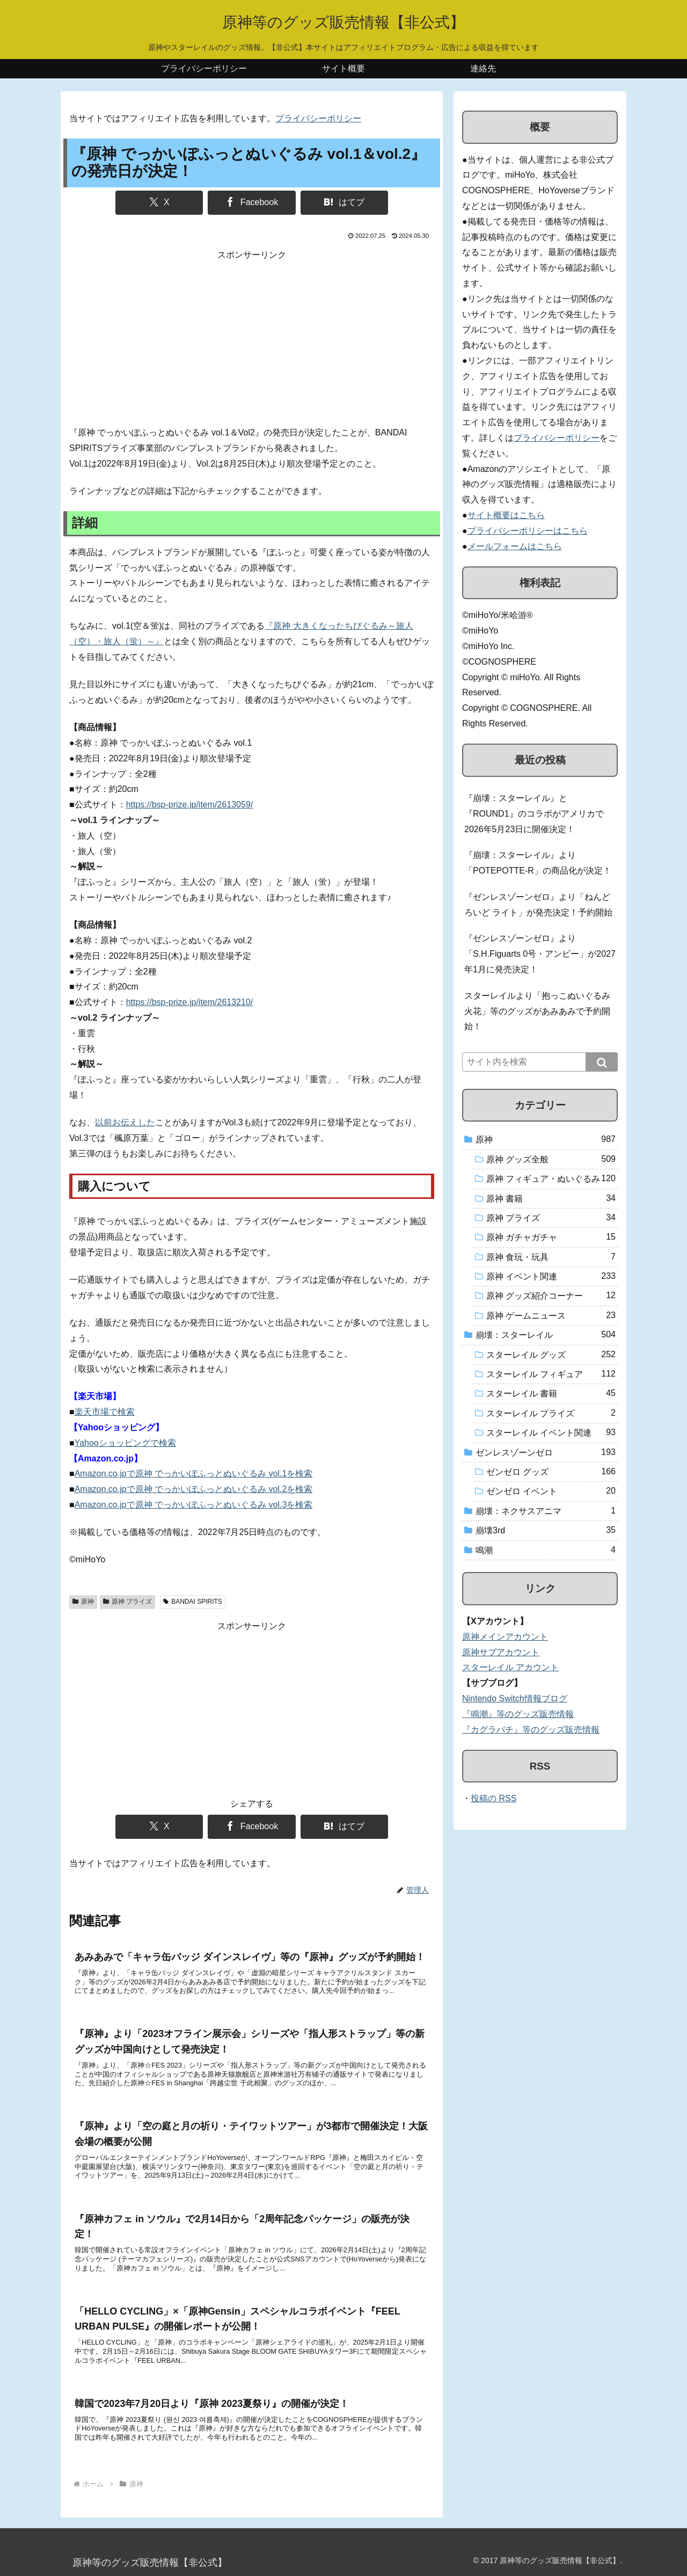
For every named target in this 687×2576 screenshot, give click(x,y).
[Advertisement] (251, 338)
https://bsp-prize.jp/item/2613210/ (189, 1002)
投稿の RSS (493, 1798)
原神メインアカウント (505, 1636)
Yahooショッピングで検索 (125, 1442)
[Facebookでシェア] (251, 203)
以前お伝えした (125, 1122)
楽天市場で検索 (105, 1411)
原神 (83, 1601)
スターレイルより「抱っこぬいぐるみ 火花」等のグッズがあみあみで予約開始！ (537, 1011)
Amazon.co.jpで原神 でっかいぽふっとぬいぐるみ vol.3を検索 (194, 1504)
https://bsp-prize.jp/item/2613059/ (189, 804)
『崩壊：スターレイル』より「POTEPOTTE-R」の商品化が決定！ (537, 862)
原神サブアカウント (500, 1652)
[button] (602, 1062)
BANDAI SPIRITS (192, 1601)
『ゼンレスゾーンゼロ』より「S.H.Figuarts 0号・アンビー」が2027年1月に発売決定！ (540, 954)
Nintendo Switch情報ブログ (514, 1698)
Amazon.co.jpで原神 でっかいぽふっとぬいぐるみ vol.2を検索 (194, 1489)
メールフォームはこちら (514, 546)
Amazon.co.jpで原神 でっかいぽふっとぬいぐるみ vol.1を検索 (194, 1473)
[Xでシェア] (159, 203)
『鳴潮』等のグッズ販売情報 (518, 1714)
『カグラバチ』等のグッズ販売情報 (531, 1729)
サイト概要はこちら (506, 515)
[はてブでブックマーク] (344, 203)
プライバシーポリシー (318, 118)
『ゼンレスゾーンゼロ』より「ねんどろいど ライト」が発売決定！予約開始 (538, 904)
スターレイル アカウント (510, 1667)
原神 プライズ (127, 1601)
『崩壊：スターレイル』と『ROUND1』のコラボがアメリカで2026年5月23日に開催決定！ (534, 814)
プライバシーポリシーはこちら (527, 530)
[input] (540, 1062)
